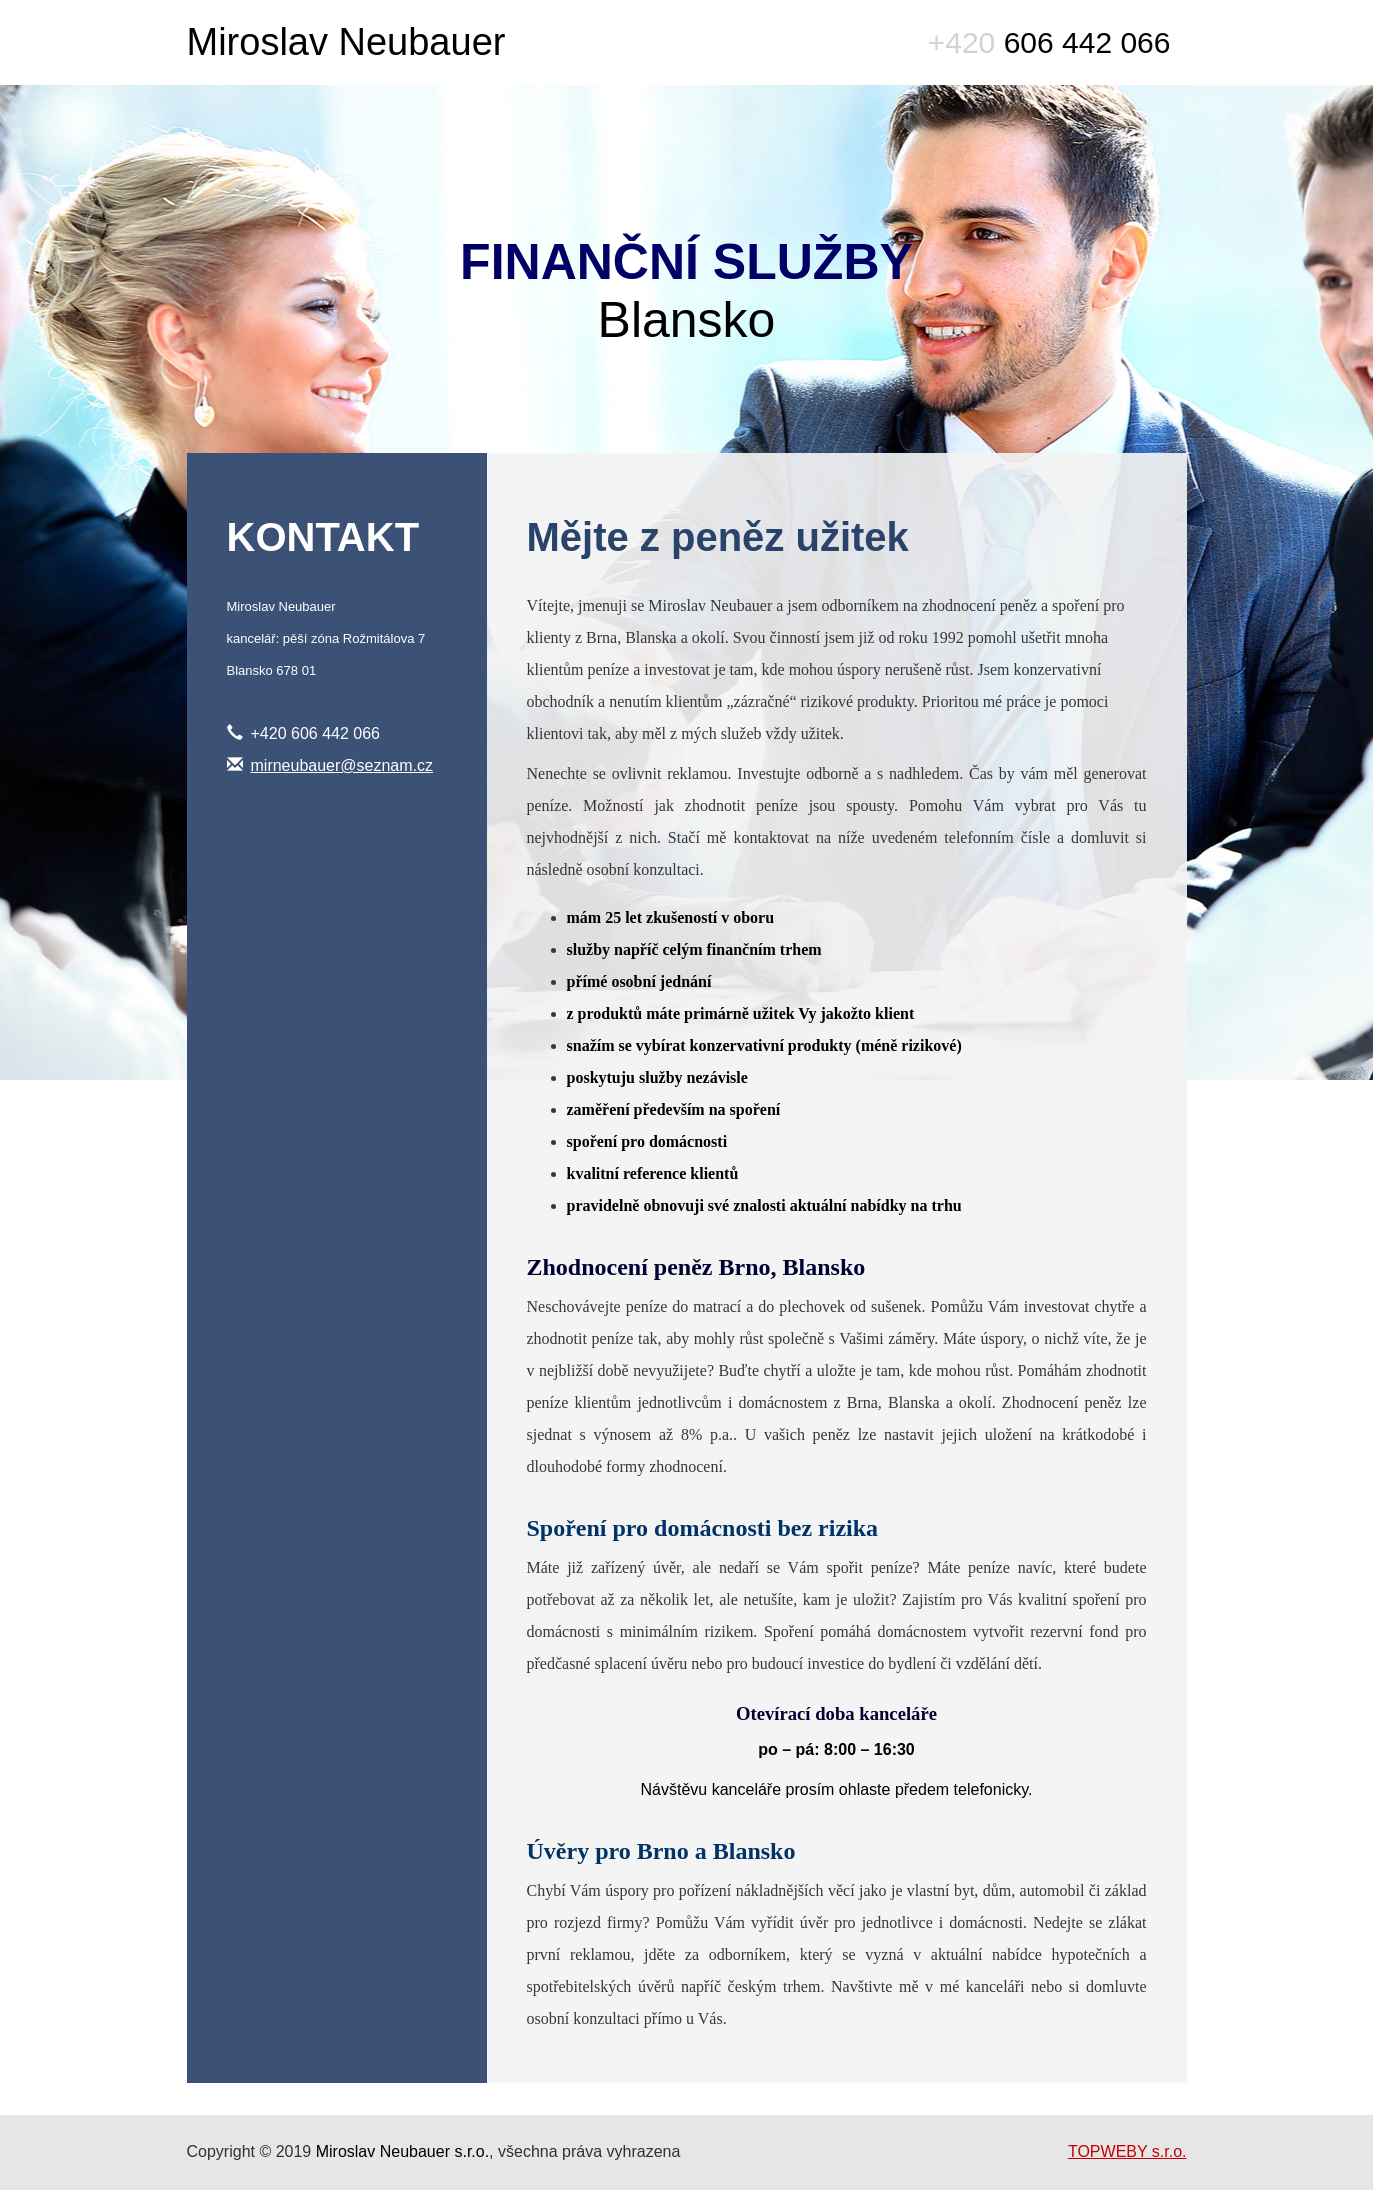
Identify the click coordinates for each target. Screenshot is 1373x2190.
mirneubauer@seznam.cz (342, 765)
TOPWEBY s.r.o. (1127, 2151)
